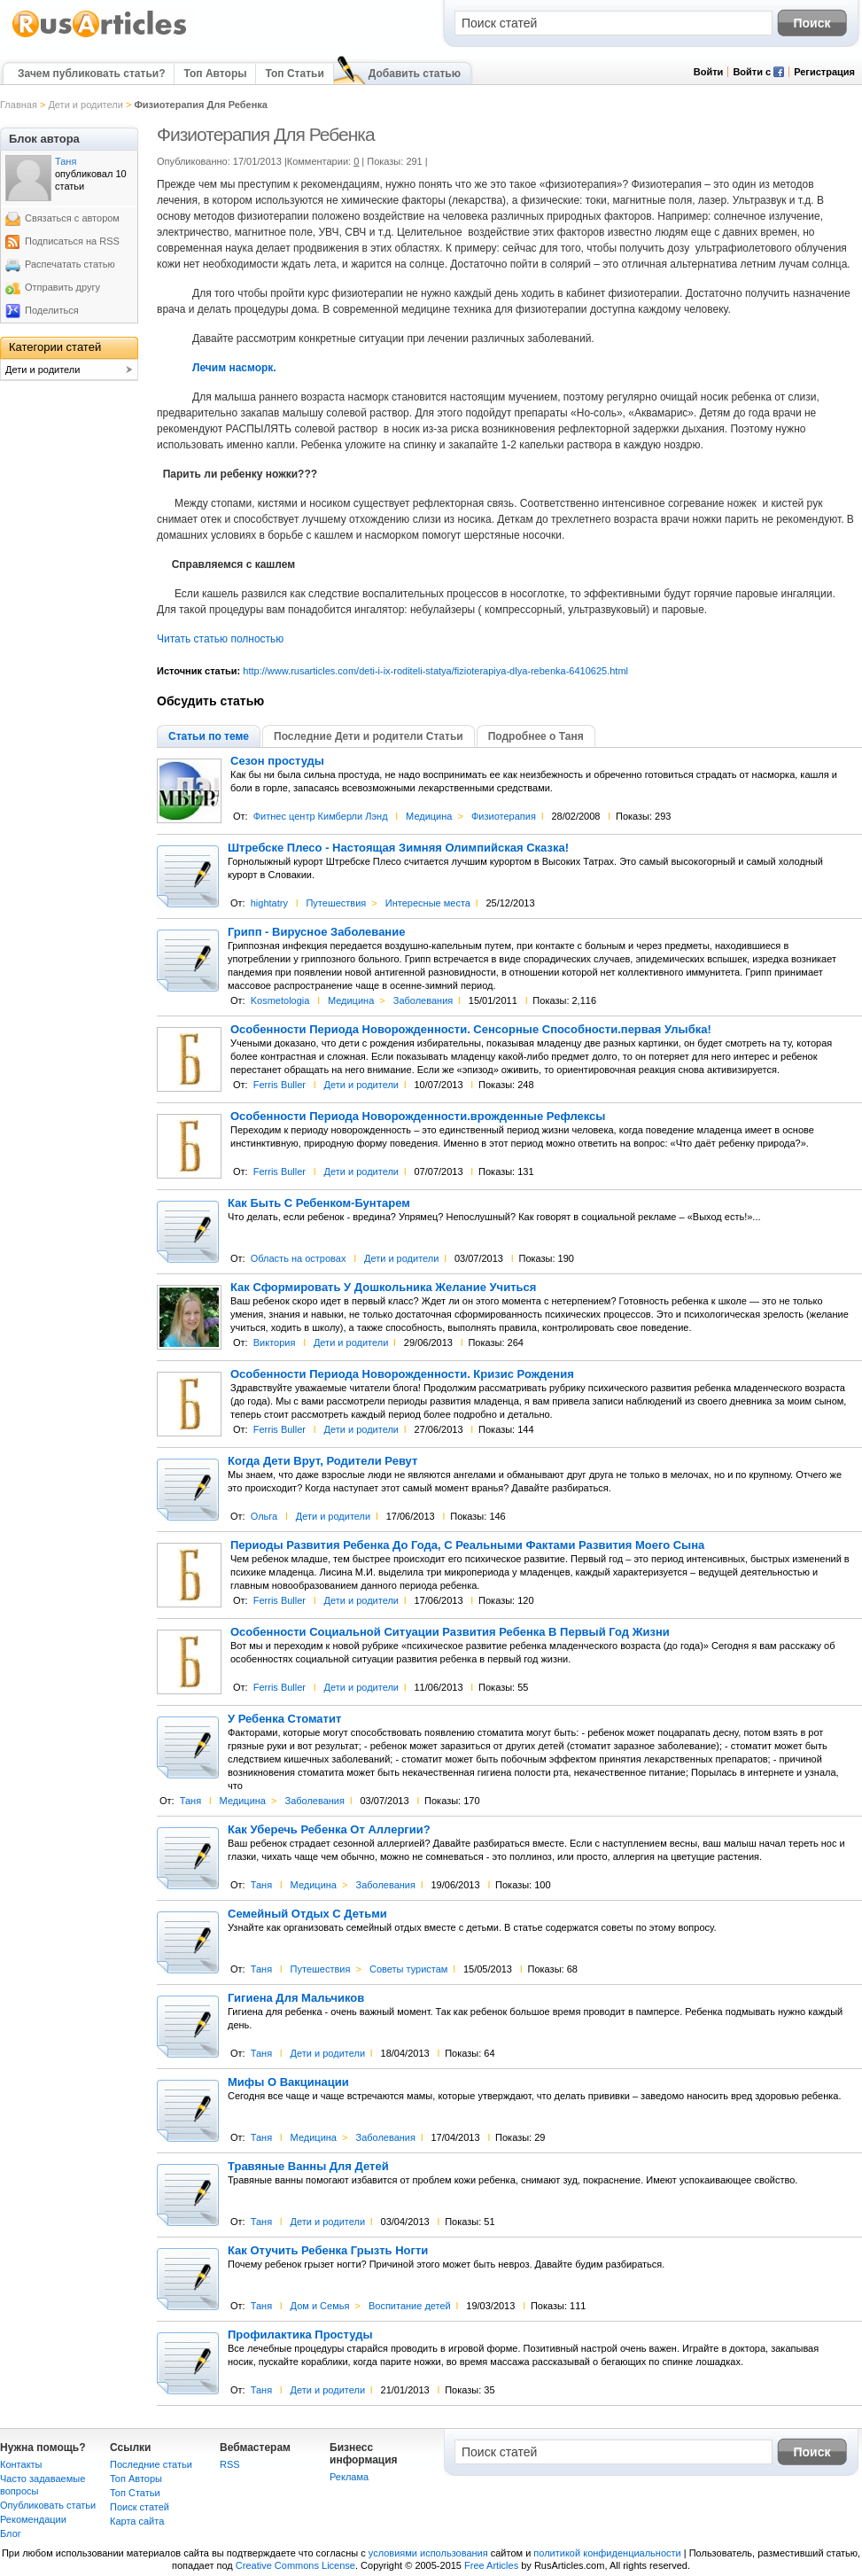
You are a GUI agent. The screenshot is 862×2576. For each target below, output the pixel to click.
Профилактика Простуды (300, 2335)
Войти (709, 71)
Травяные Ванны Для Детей (308, 2166)
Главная (18, 104)
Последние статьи (151, 2464)
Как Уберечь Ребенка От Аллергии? (329, 1830)
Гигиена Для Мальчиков (296, 1998)
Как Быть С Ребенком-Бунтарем (319, 1203)
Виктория (274, 1342)
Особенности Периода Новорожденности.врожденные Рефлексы (417, 1116)
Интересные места (427, 903)
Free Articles (491, 2565)
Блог (10, 2533)
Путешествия (336, 903)
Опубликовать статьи (48, 2505)
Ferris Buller (279, 1084)
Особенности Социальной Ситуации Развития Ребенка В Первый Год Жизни (450, 1632)
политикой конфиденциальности (606, 2553)
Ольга (264, 1516)
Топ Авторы (214, 73)
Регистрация (824, 71)
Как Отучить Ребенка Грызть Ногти (328, 2251)
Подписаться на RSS (72, 241)
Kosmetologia (280, 1000)
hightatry (269, 903)
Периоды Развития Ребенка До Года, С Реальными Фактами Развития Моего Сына (467, 1545)
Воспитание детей (410, 2305)
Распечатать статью (70, 264)
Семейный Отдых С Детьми (307, 1914)
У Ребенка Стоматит (284, 1719)
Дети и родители (85, 104)
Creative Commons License (295, 2565)
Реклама (349, 2476)
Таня (190, 1800)
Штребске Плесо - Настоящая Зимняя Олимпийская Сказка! (398, 848)
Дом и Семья (320, 2305)
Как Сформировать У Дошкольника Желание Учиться (383, 1287)
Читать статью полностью (220, 639)
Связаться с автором (72, 218)
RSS (230, 2464)
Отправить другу (62, 287)
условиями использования (428, 2553)
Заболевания (423, 1000)
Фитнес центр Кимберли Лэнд (320, 816)
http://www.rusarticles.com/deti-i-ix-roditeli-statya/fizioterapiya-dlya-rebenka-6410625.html (435, 670)
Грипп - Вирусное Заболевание (316, 932)
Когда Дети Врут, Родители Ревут (322, 1461)
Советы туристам (408, 1969)
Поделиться (52, 310)
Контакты (21, 2464)
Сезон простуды (277, 761)
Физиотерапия (503, 816)
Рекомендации (33, 2519)
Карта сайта (137, 2521)
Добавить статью (415, 73)
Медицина (429, 816)
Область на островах (298, 1258)
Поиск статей (139, 2507)
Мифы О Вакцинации (288, 2082)
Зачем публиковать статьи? (91, 73)
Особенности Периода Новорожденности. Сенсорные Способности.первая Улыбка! (470, 1029)
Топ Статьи (294, 73)
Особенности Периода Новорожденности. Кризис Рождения (402, 1374)
